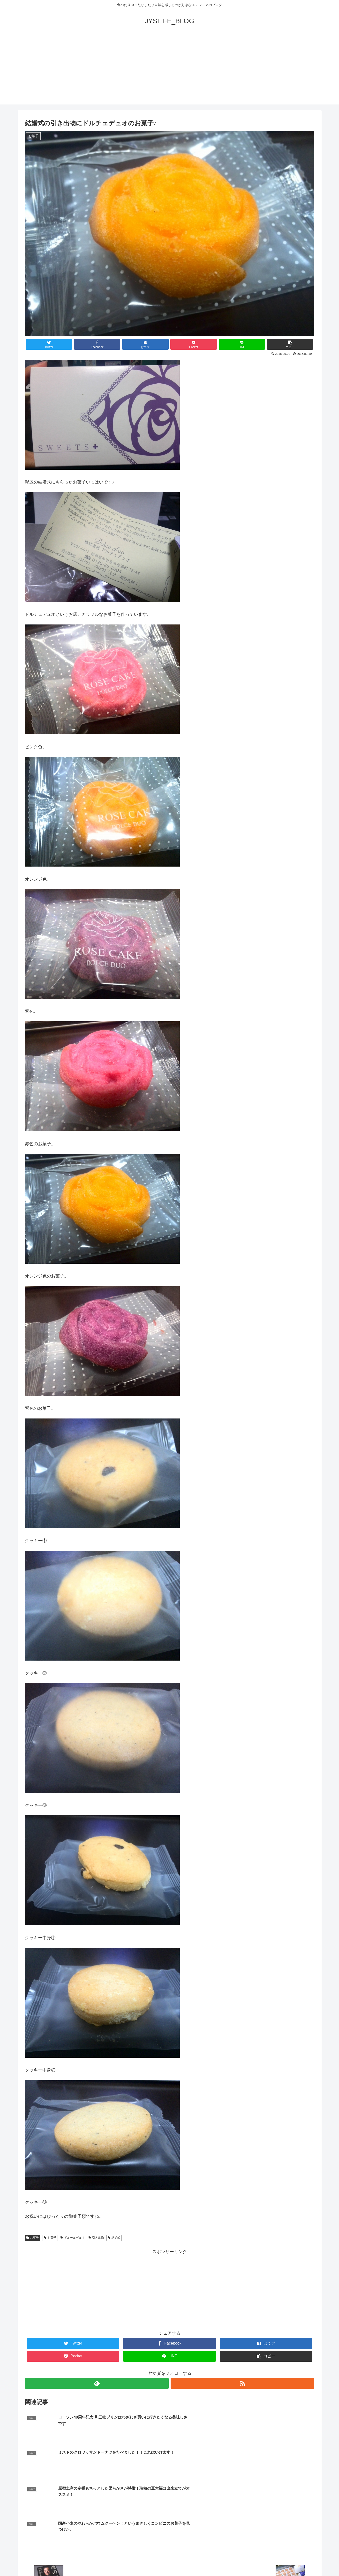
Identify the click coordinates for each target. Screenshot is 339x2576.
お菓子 (32, 2237)
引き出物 (96, 2237)
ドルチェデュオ (72, 2237)
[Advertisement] (169, 70)
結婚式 (114, 2237)
